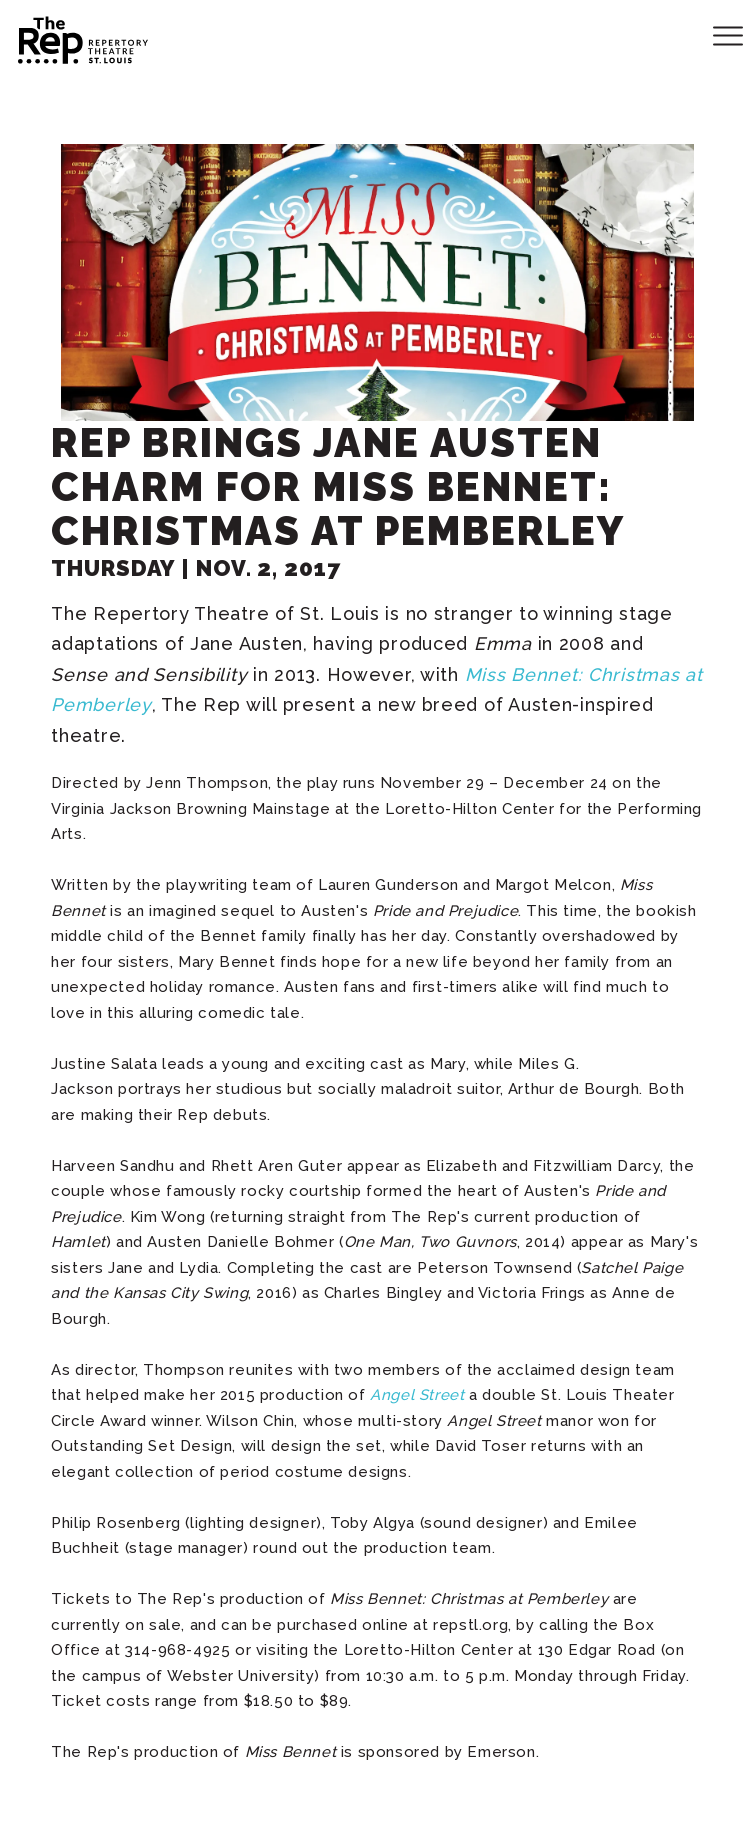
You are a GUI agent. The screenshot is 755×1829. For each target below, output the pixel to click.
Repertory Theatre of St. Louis (65, 37)
